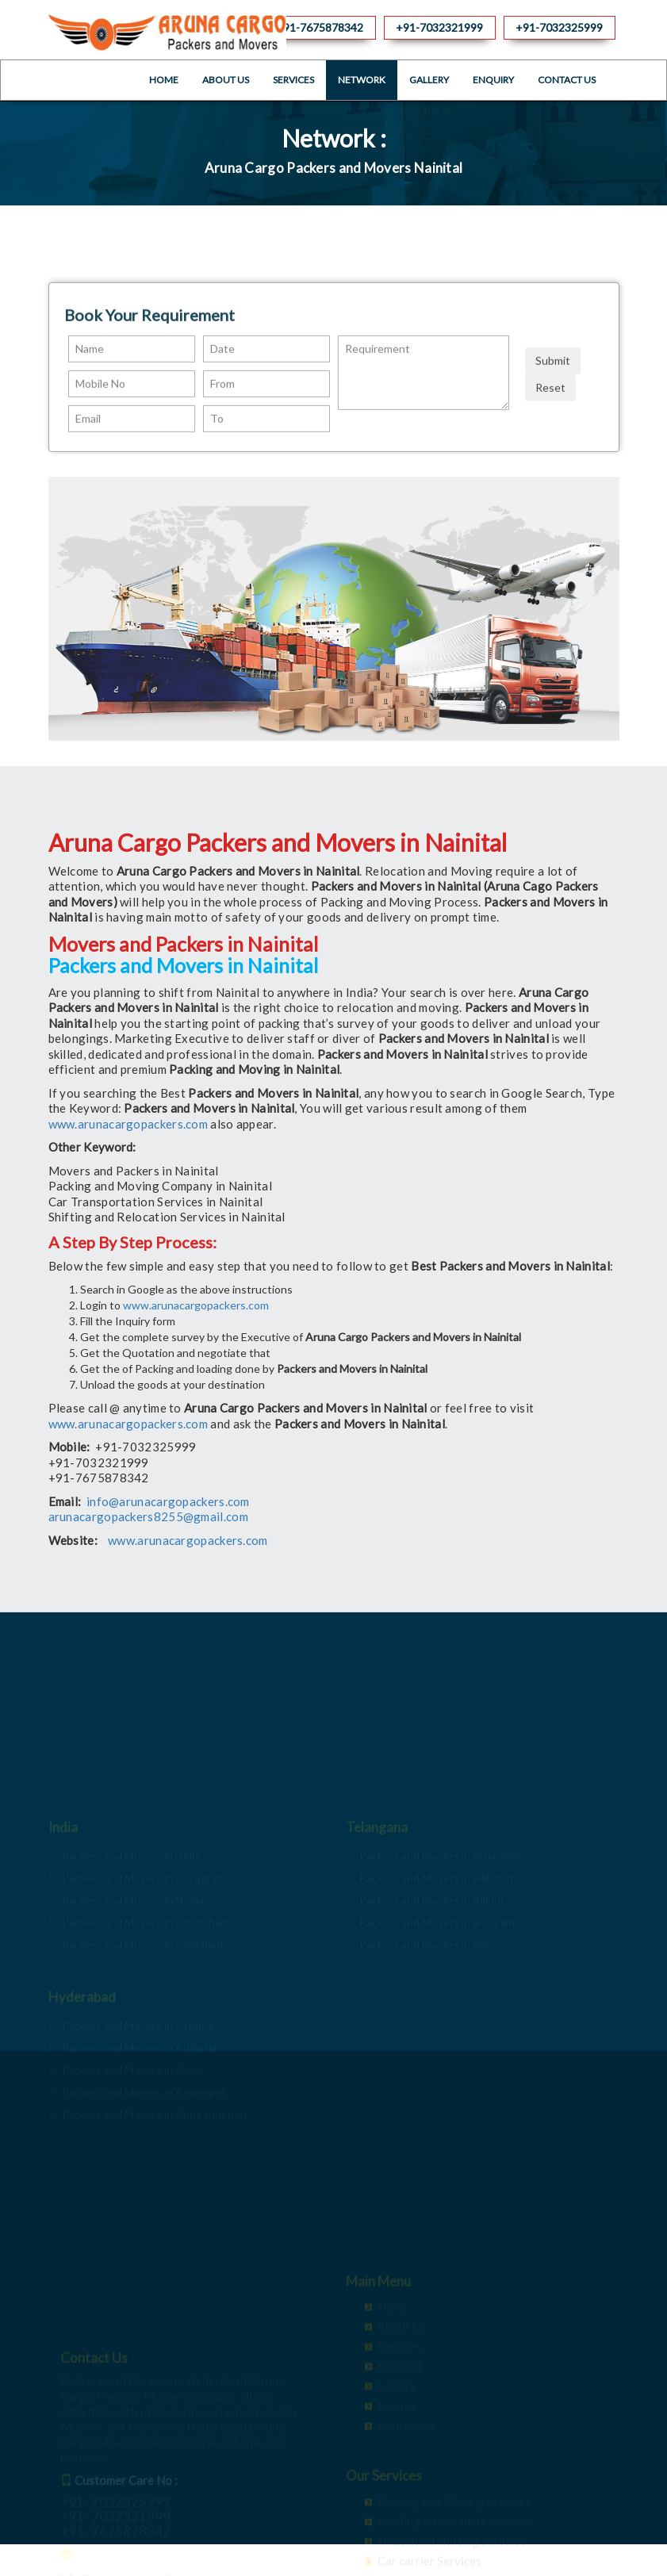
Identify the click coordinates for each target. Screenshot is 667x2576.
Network (361, 80)
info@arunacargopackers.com (168, 1501)
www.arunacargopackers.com (128, 1124)
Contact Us (567, 80)
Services (293, 80)
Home (163, 80)
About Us (225, 80)
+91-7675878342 (319, 27)
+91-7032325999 (559, 27)
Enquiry (493, 80)
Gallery (429, 80)
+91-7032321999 (439, 27)
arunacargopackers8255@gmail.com (148, 1516)
